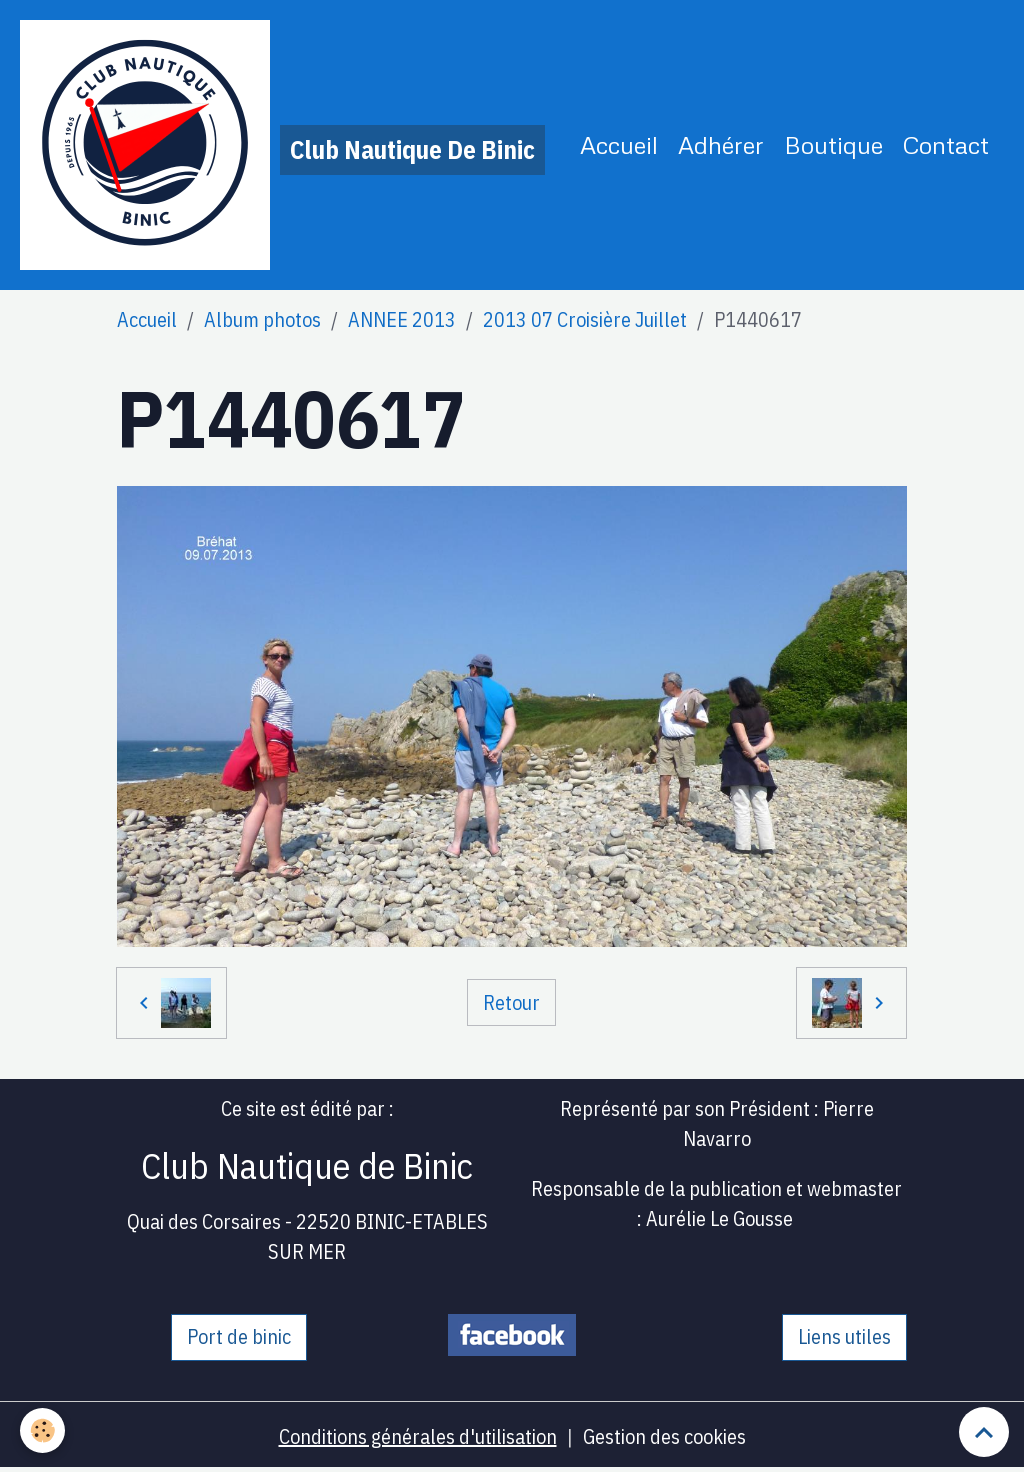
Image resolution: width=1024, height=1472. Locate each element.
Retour (511, 1002)
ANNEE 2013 (402, 319)
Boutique (833, 144)
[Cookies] (42, 1430)
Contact (946, 144)
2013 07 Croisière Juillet (585, 319)
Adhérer (721, 144)
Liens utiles (844, 1336)
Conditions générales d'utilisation (418, 1436)
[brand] (282, 145)
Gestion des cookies (664, 1436)
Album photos (262, 319)
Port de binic (239, 1336)
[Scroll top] (984, 1432)
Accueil (619, 144)
